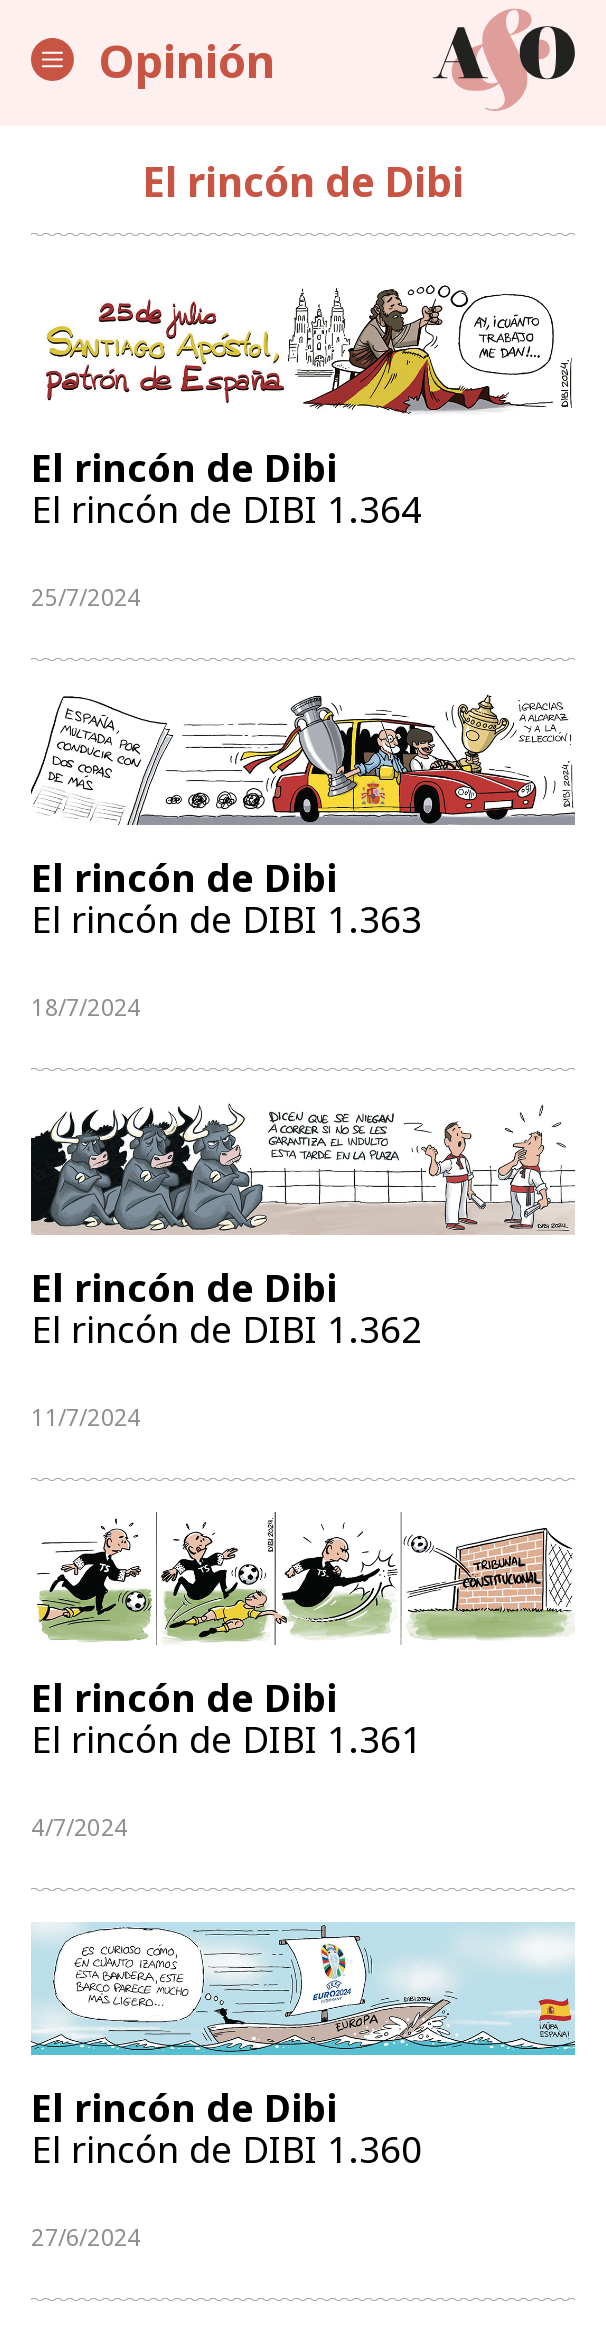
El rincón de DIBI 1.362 (302, 1317)
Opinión (187, 60)
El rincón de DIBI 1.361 (302, 1732)
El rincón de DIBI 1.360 (302, 2146)
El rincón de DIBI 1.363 (302, 903)
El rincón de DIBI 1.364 (302, 489)
